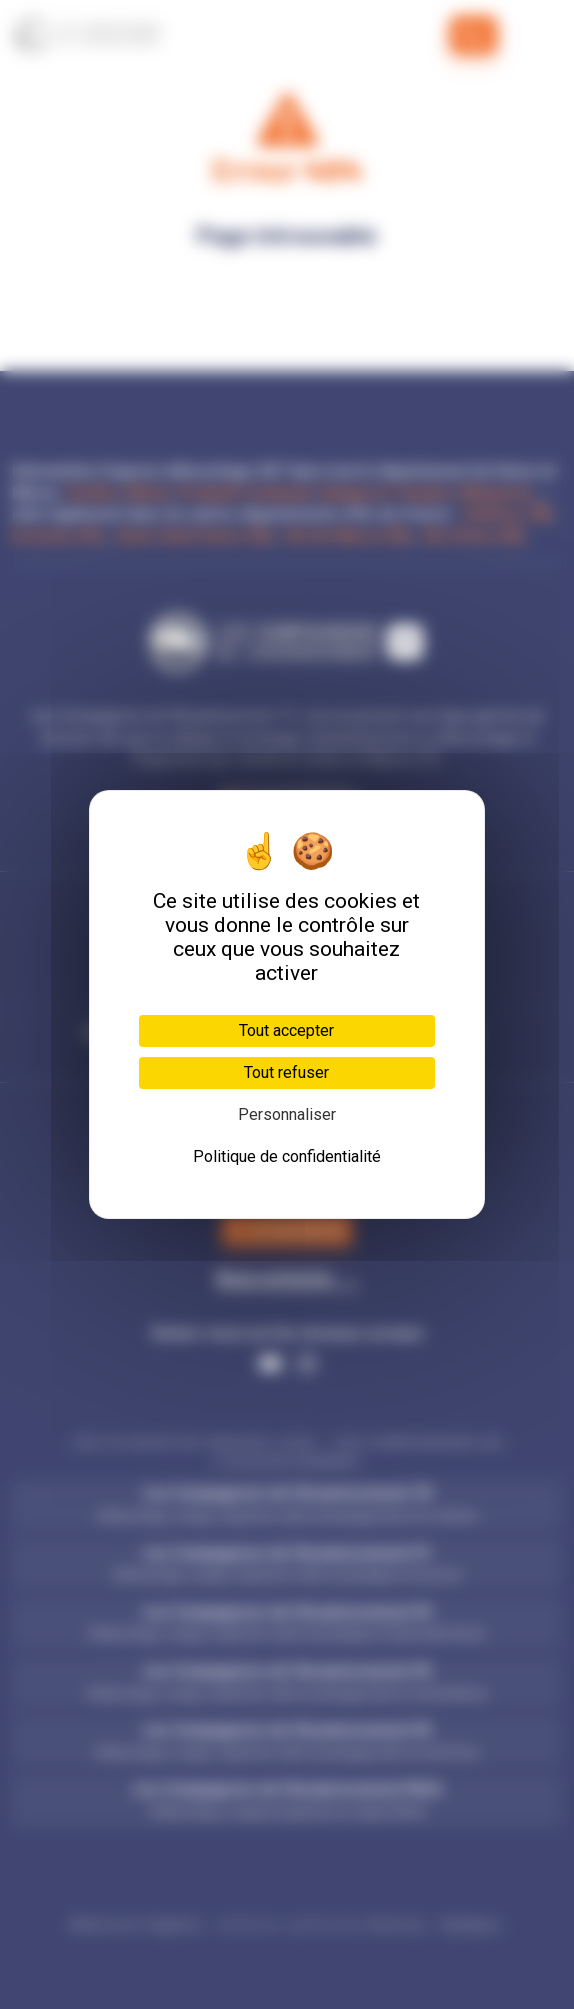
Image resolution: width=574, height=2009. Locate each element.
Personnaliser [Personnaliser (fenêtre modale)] (287, 1114)
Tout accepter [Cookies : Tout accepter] (286, 1030)
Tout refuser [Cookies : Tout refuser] (286, 1072)
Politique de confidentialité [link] (287, 1156)
